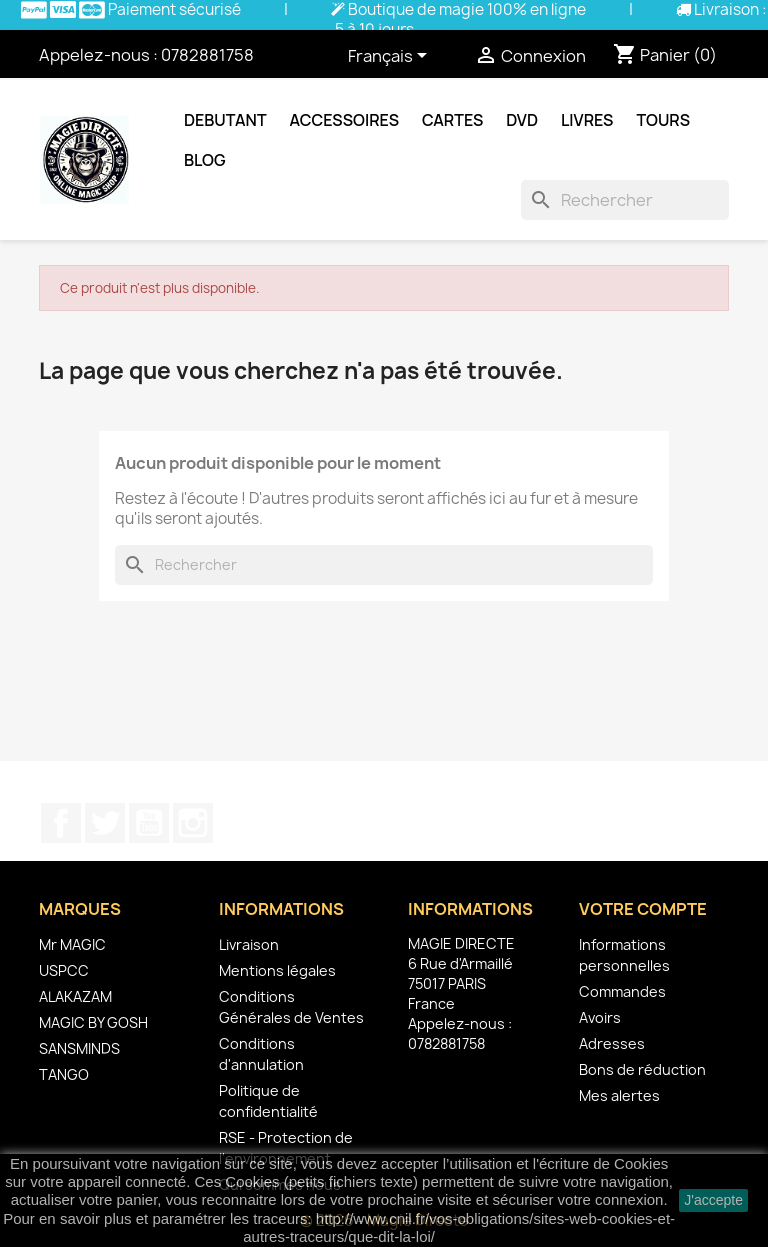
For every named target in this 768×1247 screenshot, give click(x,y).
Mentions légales (277, 970)
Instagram (193, 823)
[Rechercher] (625, 200)
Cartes (452, 120)
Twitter (105, 823)
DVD (522, 120)
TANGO (64, 1074)
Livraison (249, 944)
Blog (205, 160)
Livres (587, 120)
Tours (663, 120)
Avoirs (600, 1017)
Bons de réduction (642, 1069)
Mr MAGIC (72, 944)
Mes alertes (619, 1095)
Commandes (622, 991)
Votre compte (643, 909)
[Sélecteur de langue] (391, 57)
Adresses (612, 1043)
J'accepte (713, 1200)
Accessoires (344, 120)
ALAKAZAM (75, 996)
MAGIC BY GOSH (93, 1022)
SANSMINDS (79, 1048)
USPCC (64, 970)
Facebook (61, 823)
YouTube (149, 823)
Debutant (225, 120)
